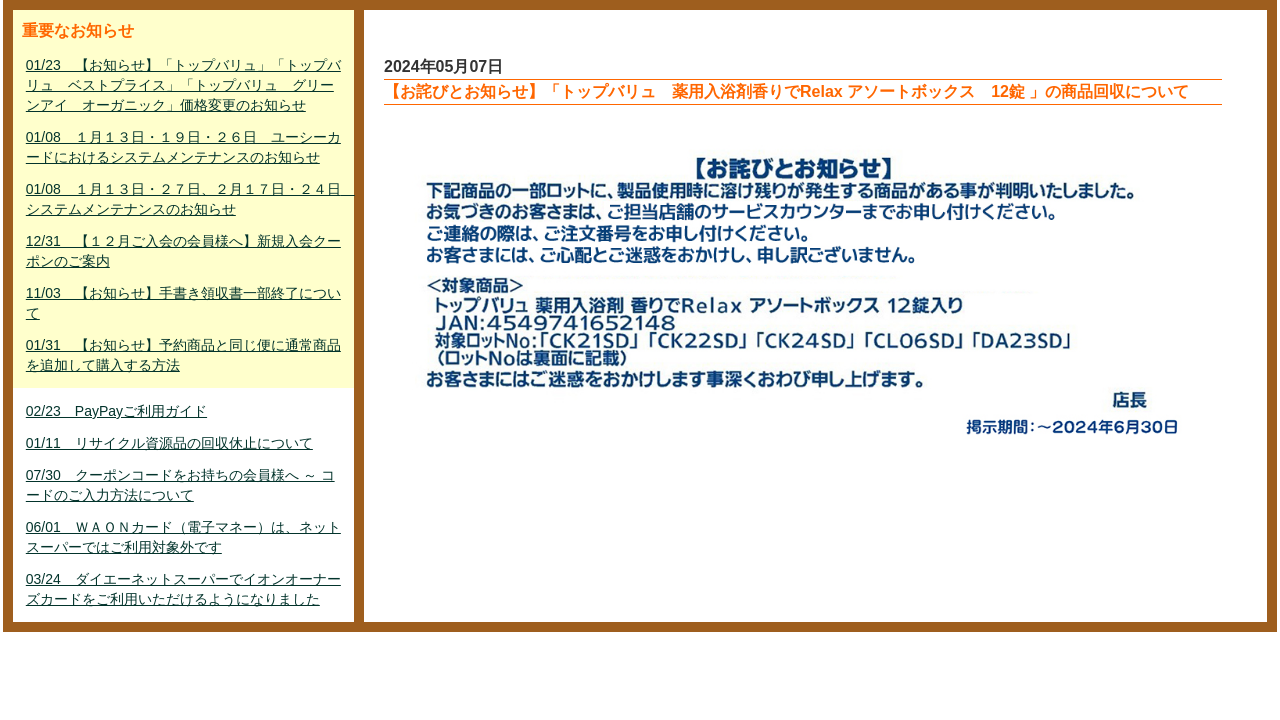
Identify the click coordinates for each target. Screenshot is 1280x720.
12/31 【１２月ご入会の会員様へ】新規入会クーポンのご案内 (183, 251)
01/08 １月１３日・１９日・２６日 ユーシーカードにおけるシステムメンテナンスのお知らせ (183, 147)
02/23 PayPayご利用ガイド (116, 411)
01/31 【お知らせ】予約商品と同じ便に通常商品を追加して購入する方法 (183, 355)
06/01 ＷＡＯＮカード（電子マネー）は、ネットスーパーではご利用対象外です (183, 537)
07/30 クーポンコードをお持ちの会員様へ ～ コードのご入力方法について (180, 485)
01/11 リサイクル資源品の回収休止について (169, 443)
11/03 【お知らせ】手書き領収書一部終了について (183, 303)
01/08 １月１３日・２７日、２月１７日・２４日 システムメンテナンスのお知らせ (185, 199)
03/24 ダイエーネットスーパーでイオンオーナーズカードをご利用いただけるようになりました (183, 589)
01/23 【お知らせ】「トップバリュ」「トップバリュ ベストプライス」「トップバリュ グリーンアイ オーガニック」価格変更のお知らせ (183, 85)
